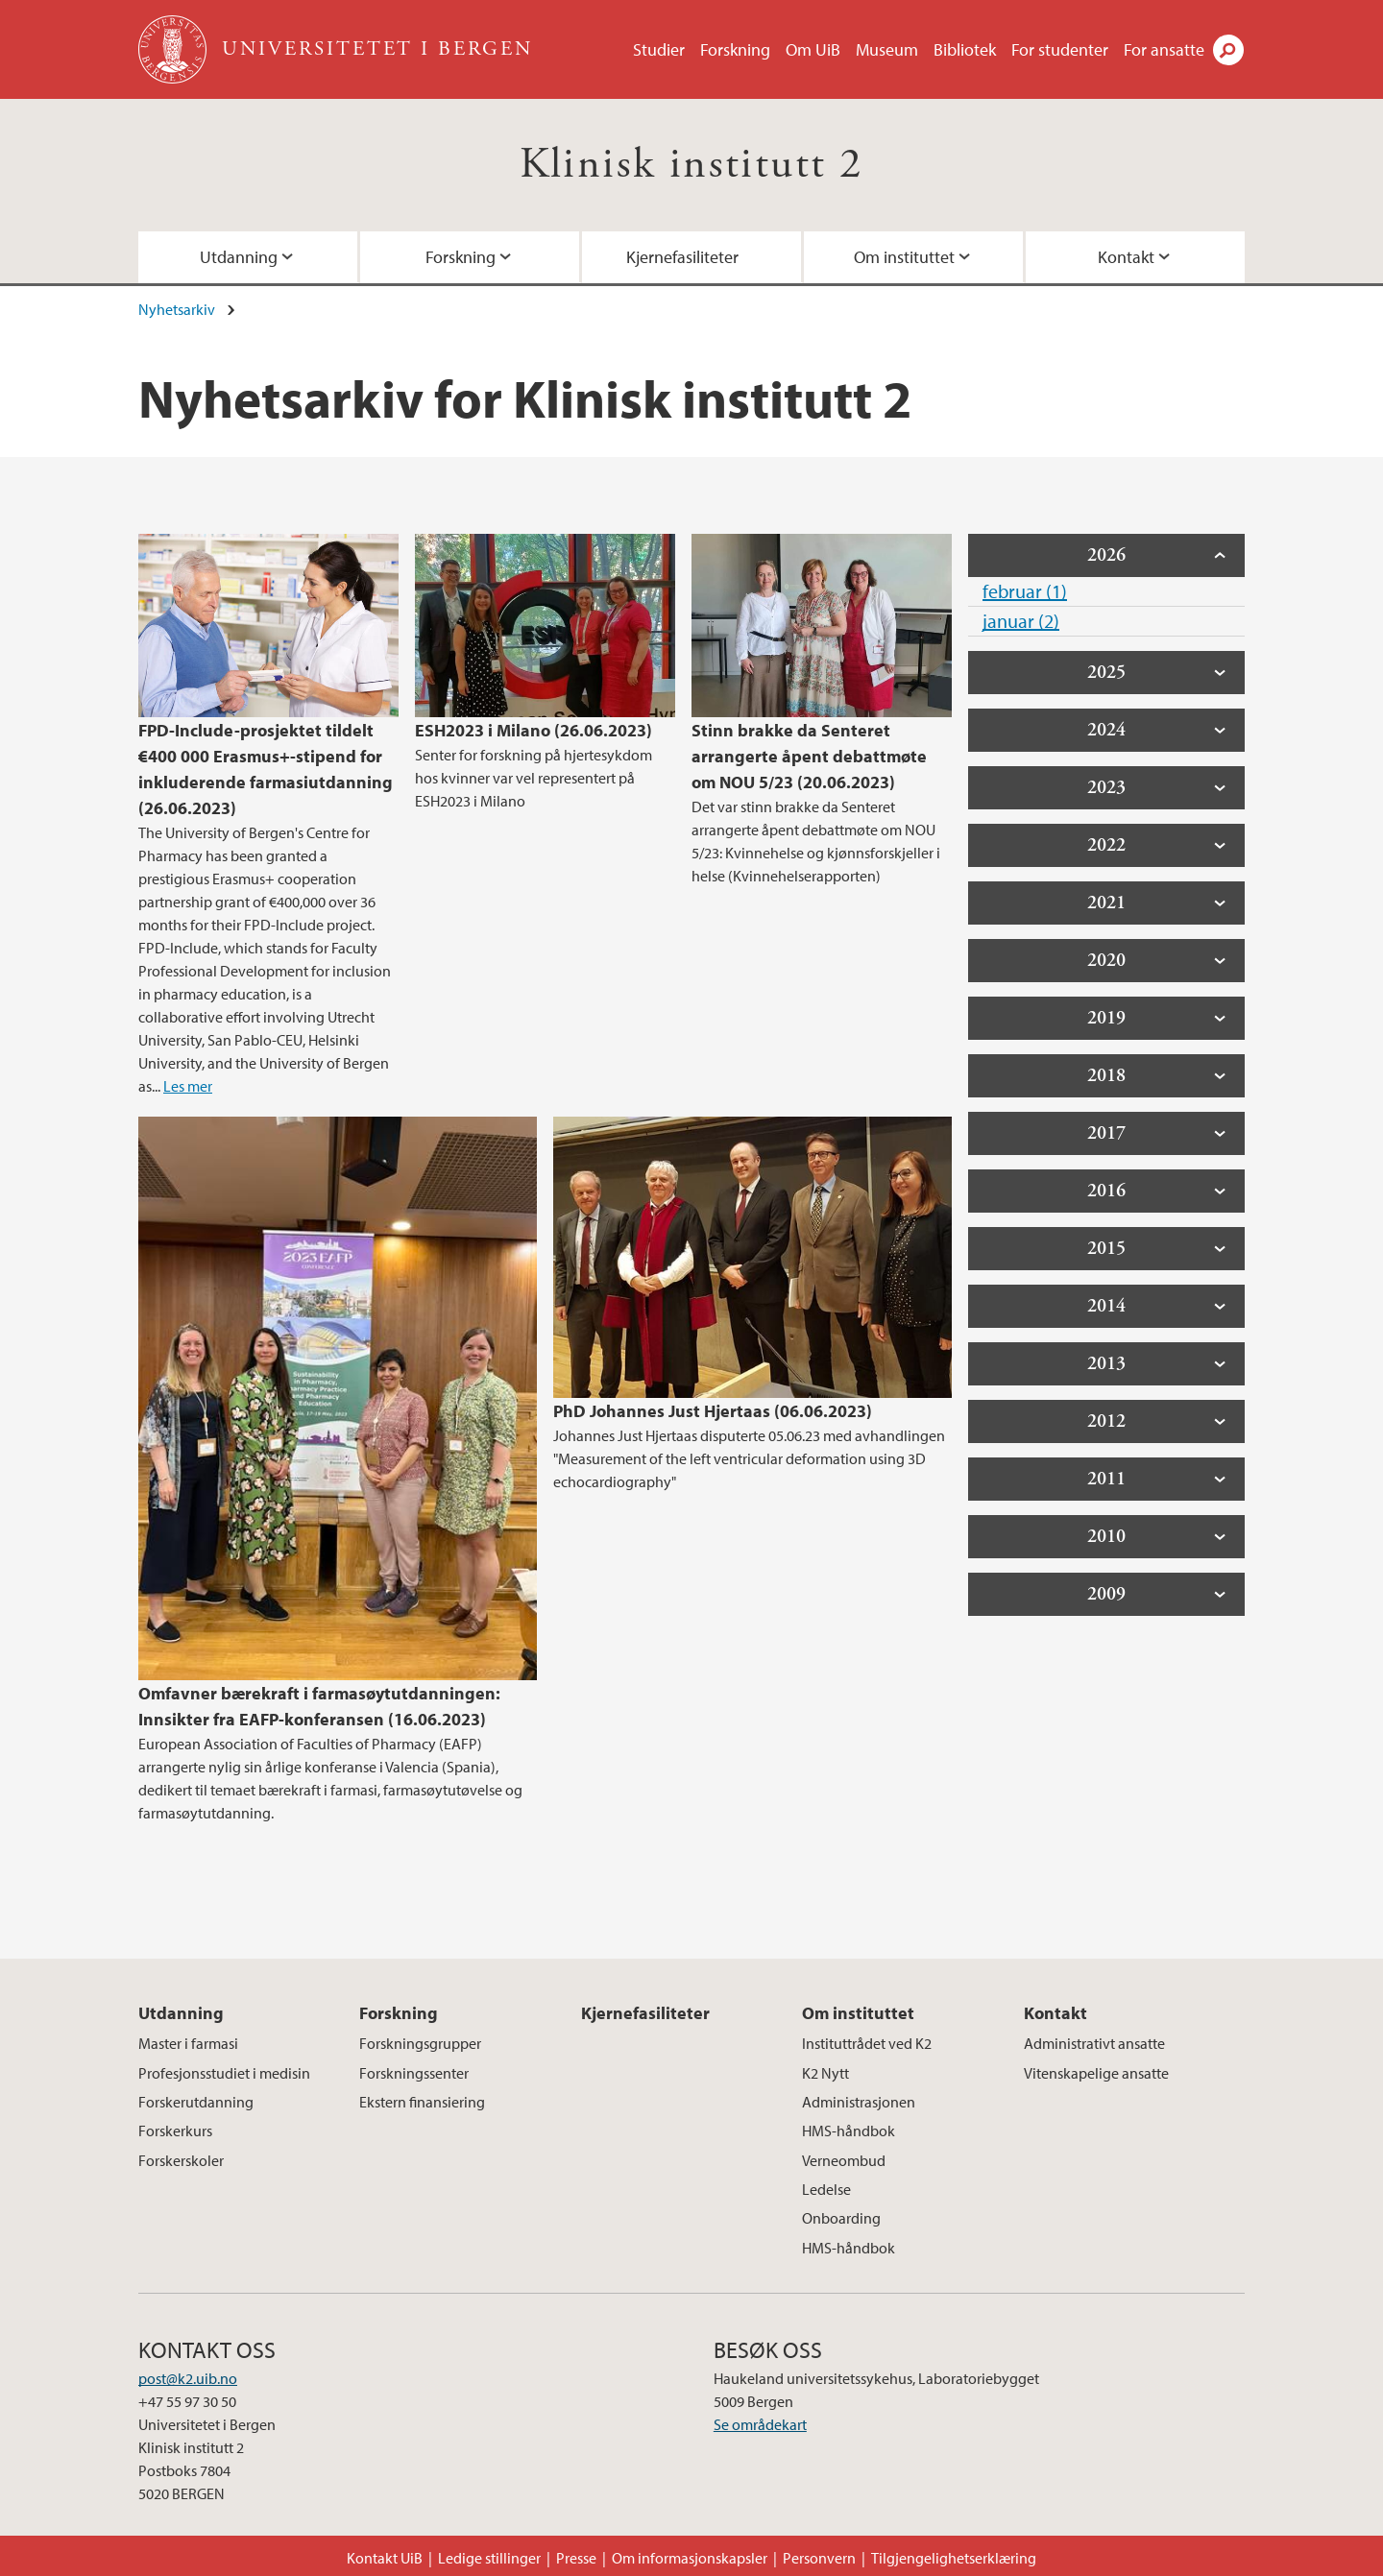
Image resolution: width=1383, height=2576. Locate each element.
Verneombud (844, 2160)
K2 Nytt (825, 2072)
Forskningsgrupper (420, 2043)
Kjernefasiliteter (682, 257)
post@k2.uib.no (187, 2378)
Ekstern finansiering (422, 2101)
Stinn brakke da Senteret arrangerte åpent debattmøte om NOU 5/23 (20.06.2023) (809, 756)
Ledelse (826, 2189)
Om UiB (813, 49)
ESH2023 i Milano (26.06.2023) (533, 730)
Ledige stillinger (489, 2557)
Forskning (735, 49)
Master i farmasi (188, 2043)
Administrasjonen (858, 2101)
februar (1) (1025, 591)
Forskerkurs (175, 2130)
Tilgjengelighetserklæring (953, 2557)
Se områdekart (760, 2424)
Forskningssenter (414, 2072)
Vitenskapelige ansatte (1096, 2072)
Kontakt (1126, 257)
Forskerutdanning (196, 2101)
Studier (659, 49)
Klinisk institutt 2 (692, 164)
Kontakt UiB (385, 2557)
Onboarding (841, 2217)
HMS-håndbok (848, 2130)
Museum (887, 49)
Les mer (187, 1085)
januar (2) (1021, 621)
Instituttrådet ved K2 (867, 2043)
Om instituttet (904, 257)
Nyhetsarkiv (176, 309)
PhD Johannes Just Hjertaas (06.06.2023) (712, 1411)
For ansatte (1164, 49)
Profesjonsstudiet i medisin (224, 2072)
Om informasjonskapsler (689, 2557)
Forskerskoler (181, 2160)
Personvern (819, 2557)
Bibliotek (965, 49)
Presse (576, 2557)
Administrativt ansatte (1094, 2043)
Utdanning (239, 257)
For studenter (1059, 49)
